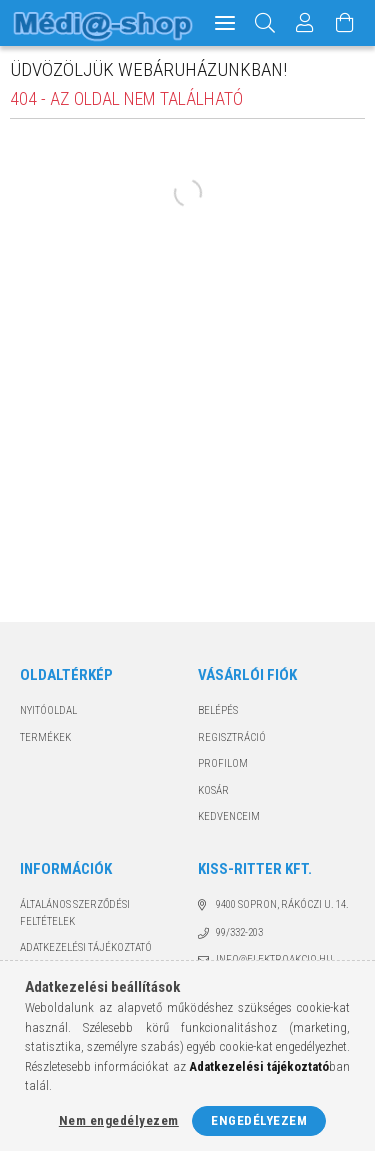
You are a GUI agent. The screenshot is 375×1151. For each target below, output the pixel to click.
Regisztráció (232, 737)
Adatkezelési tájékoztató (86, 947)
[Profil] (306, 23)
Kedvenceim (229, 816)
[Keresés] (265, 23)
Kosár (213, 790)
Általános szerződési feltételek (75, 913)
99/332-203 (239, 932)
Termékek (45, 737)
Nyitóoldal (48, 710)
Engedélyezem (259, 1120)
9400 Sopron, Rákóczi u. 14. (282, 904)
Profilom (223, 763)
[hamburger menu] (225, 23)
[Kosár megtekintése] (346, 23)
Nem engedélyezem (119, 1120)
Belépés (218, 710)
